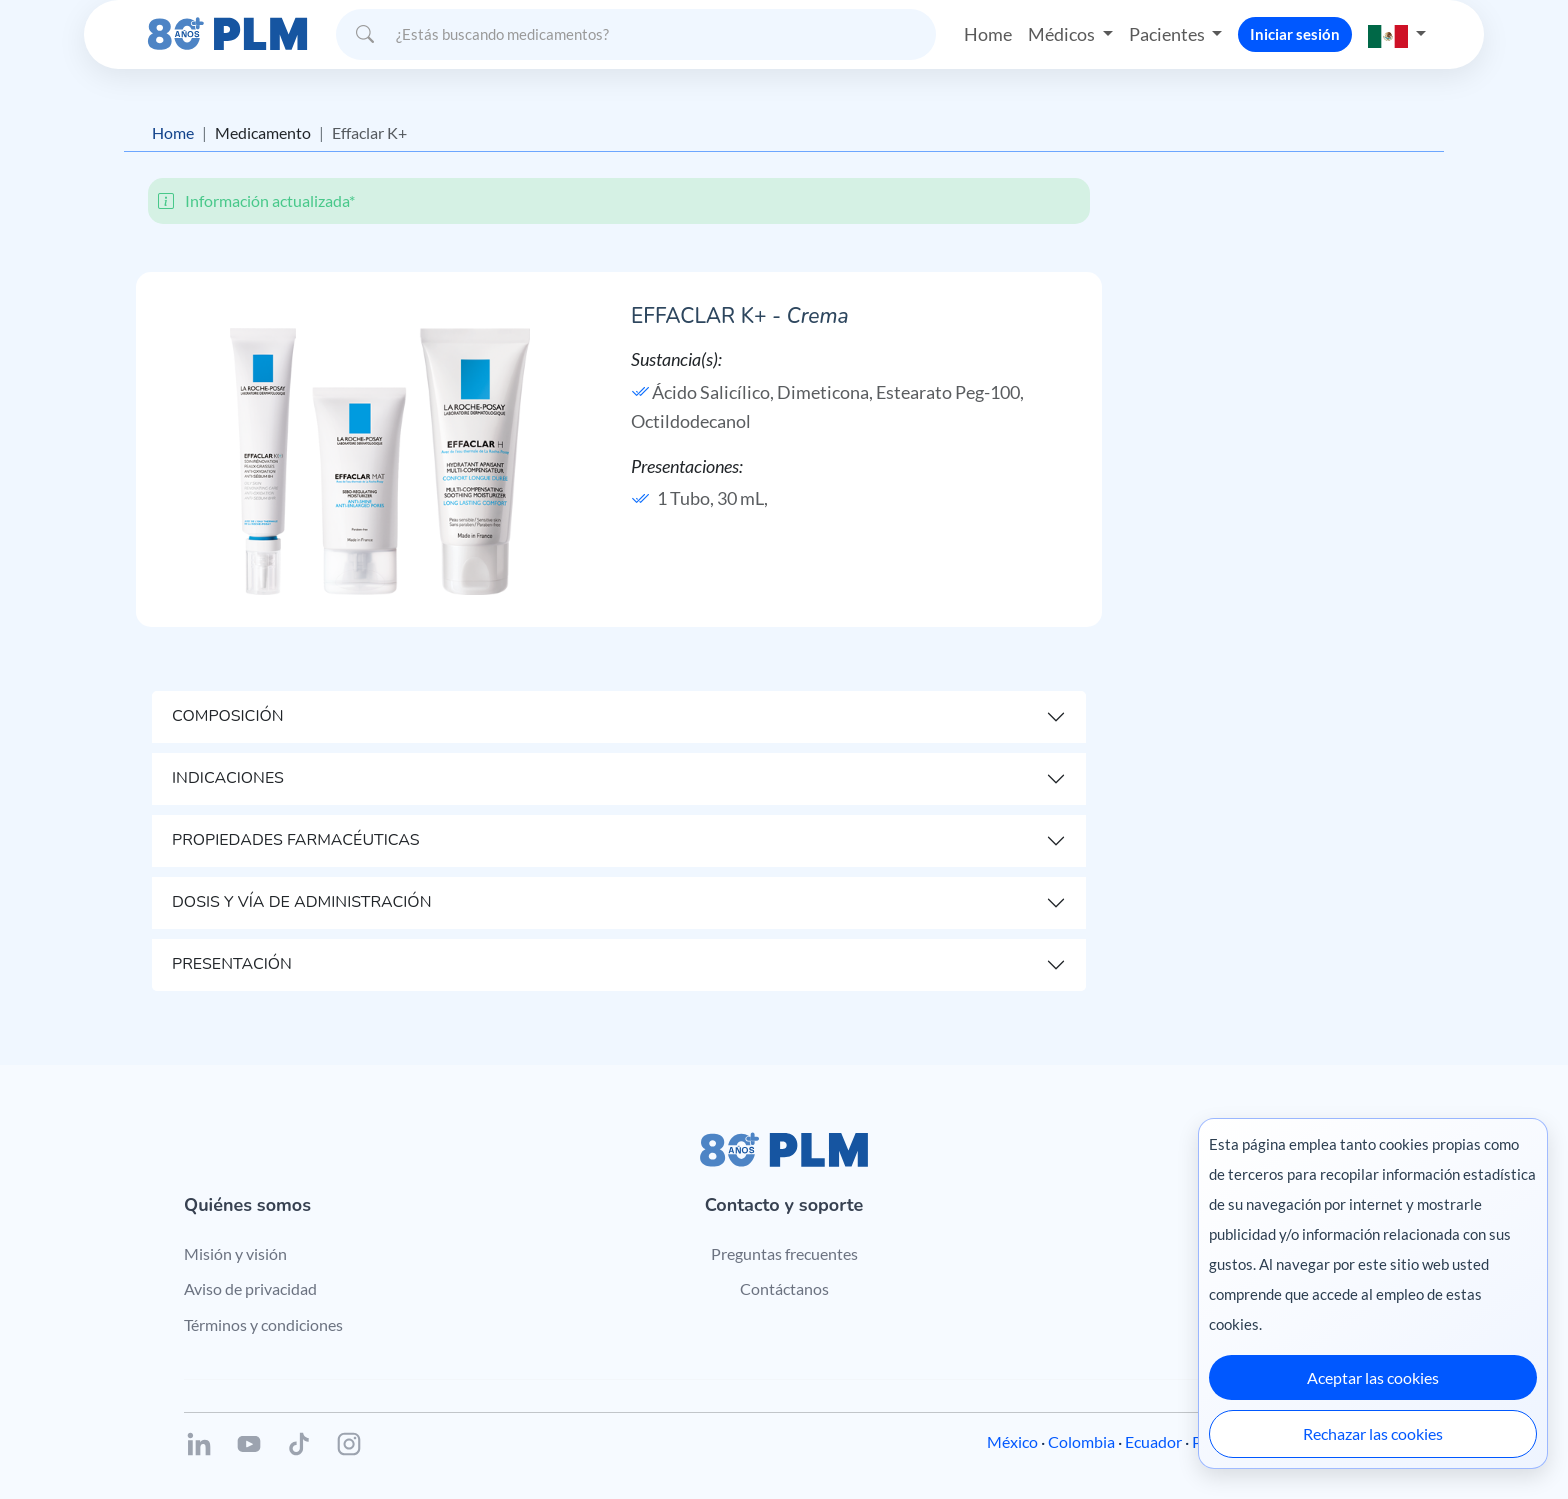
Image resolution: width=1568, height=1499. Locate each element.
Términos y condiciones (263, 1324)
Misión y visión (235, 1253)
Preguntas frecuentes (784, 1253)
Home (988, 34)
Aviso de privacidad (250, 1288)
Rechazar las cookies (1373, 1433)
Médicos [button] (1063, 34)
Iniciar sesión (1295, 34)
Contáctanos (784, 1288)
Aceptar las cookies (1373, 1377)
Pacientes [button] (1168, 34)
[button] (1397, 34)
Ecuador (1153, 1441)
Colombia (1081, 1441)
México (1012, 1441)
